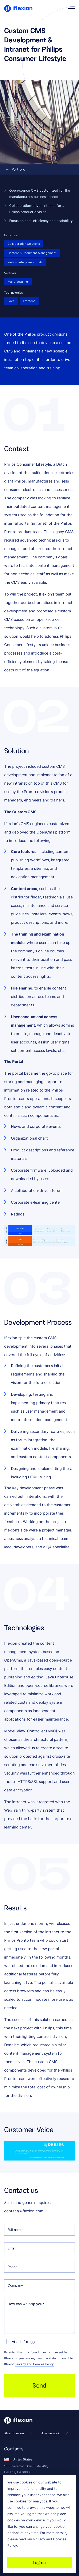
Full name (15, 2230)
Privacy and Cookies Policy (34, 2364)
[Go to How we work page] (54, 2433)
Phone (12, 2267)
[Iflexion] (18, 8)
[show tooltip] (33, 2342)
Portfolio (15, 169)
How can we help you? (26, 2304)
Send (39, 2385)
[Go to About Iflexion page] (18, 2433)
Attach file (16, 2341)
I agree (39, 2562)
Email (12, 2248)
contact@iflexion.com (23, 2211)
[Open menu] (71, 8)
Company (15, 2285)
